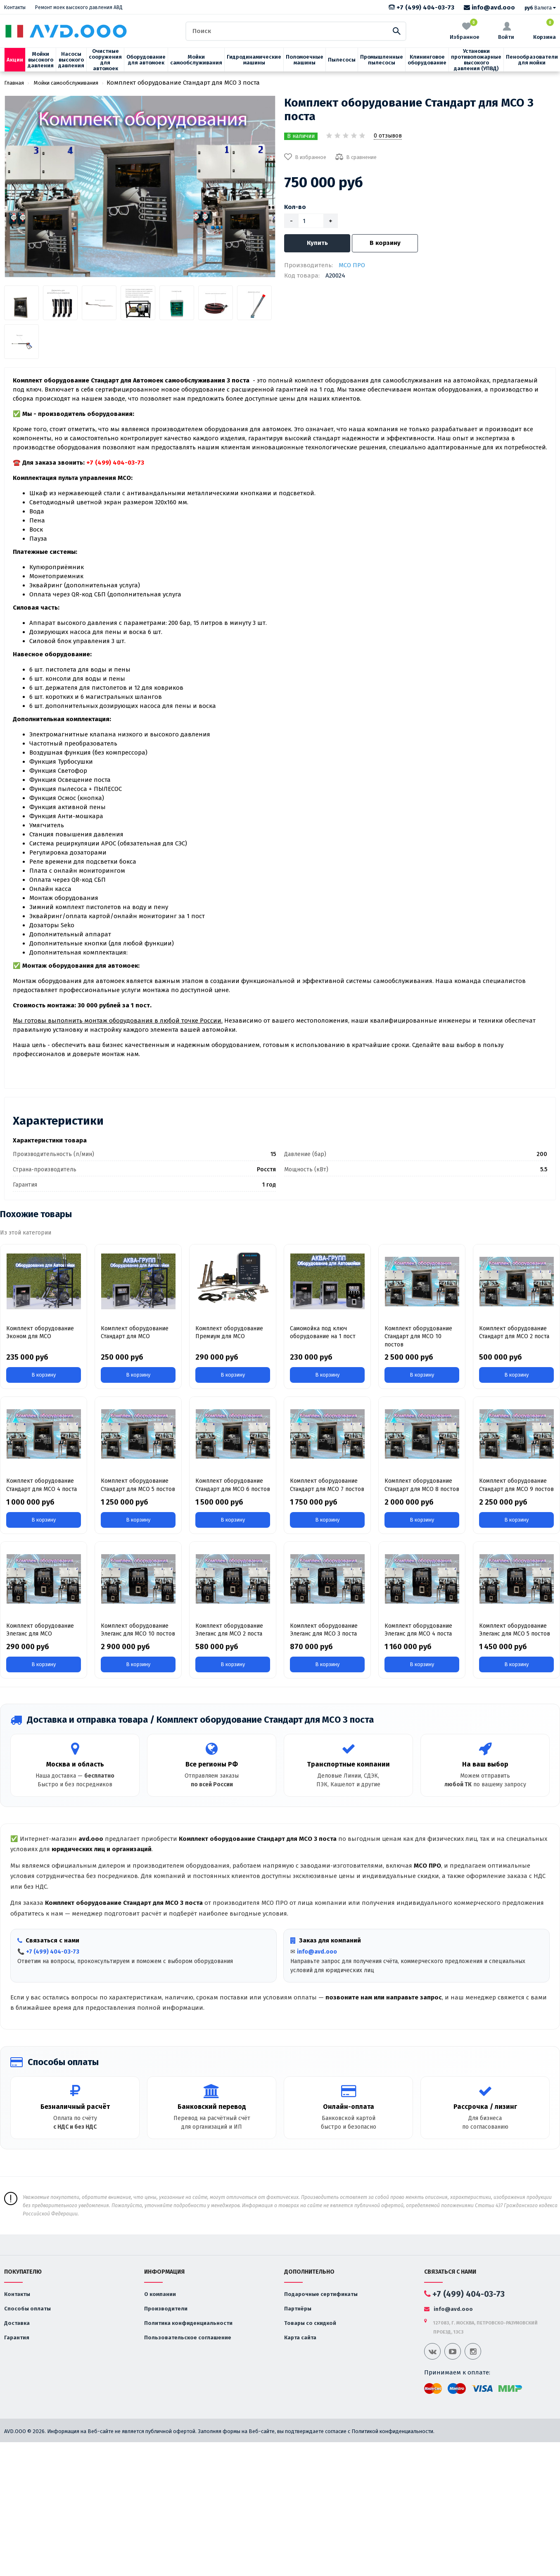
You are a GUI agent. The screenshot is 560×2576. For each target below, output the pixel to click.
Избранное (464, 30)
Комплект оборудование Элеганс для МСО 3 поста (324, 1630)
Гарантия (16, 2337)
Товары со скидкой (310, 2323)
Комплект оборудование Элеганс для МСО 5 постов (514, 1630)
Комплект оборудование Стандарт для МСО (134, 1332)
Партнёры (297, 2308)
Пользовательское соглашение (187, 2337)
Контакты (15, 7)
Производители (165, 2308)
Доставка (17, 2323)
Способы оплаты (27, 2308)
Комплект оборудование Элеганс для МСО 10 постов (138, 1630)
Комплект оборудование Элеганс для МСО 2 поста (229, 1630)
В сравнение (356, 157)
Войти (506, 31)
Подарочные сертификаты (321, 2294)
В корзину (385, 243)
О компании (160, 2294)
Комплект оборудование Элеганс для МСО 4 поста (418, 1630)
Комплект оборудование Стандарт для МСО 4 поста (41, 1485)
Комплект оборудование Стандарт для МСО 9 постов (516, 1485)
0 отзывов (388, 136)
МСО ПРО (352, 265)
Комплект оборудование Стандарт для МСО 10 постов (418, 1336)
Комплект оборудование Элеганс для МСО (40, 1630)
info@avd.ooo (489, 7)
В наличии (301, 136)
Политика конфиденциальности (188, 2323)
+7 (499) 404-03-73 (421, 7)
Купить (317, 243)
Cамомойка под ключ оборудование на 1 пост (323, 1332)
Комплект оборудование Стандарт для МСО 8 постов (421, 1485)
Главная (14, 83)
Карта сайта (300, 2337)
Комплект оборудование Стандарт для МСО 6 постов (232, 1485)
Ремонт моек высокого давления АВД (79, 7)
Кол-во (295, 207)
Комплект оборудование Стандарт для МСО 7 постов (327, 1485)
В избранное (305, 157)
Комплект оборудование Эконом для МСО (40, 1332)
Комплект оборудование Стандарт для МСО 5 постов (138, 1485)
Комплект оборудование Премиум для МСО (229, 1332)
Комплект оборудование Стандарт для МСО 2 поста (514, 1332)
